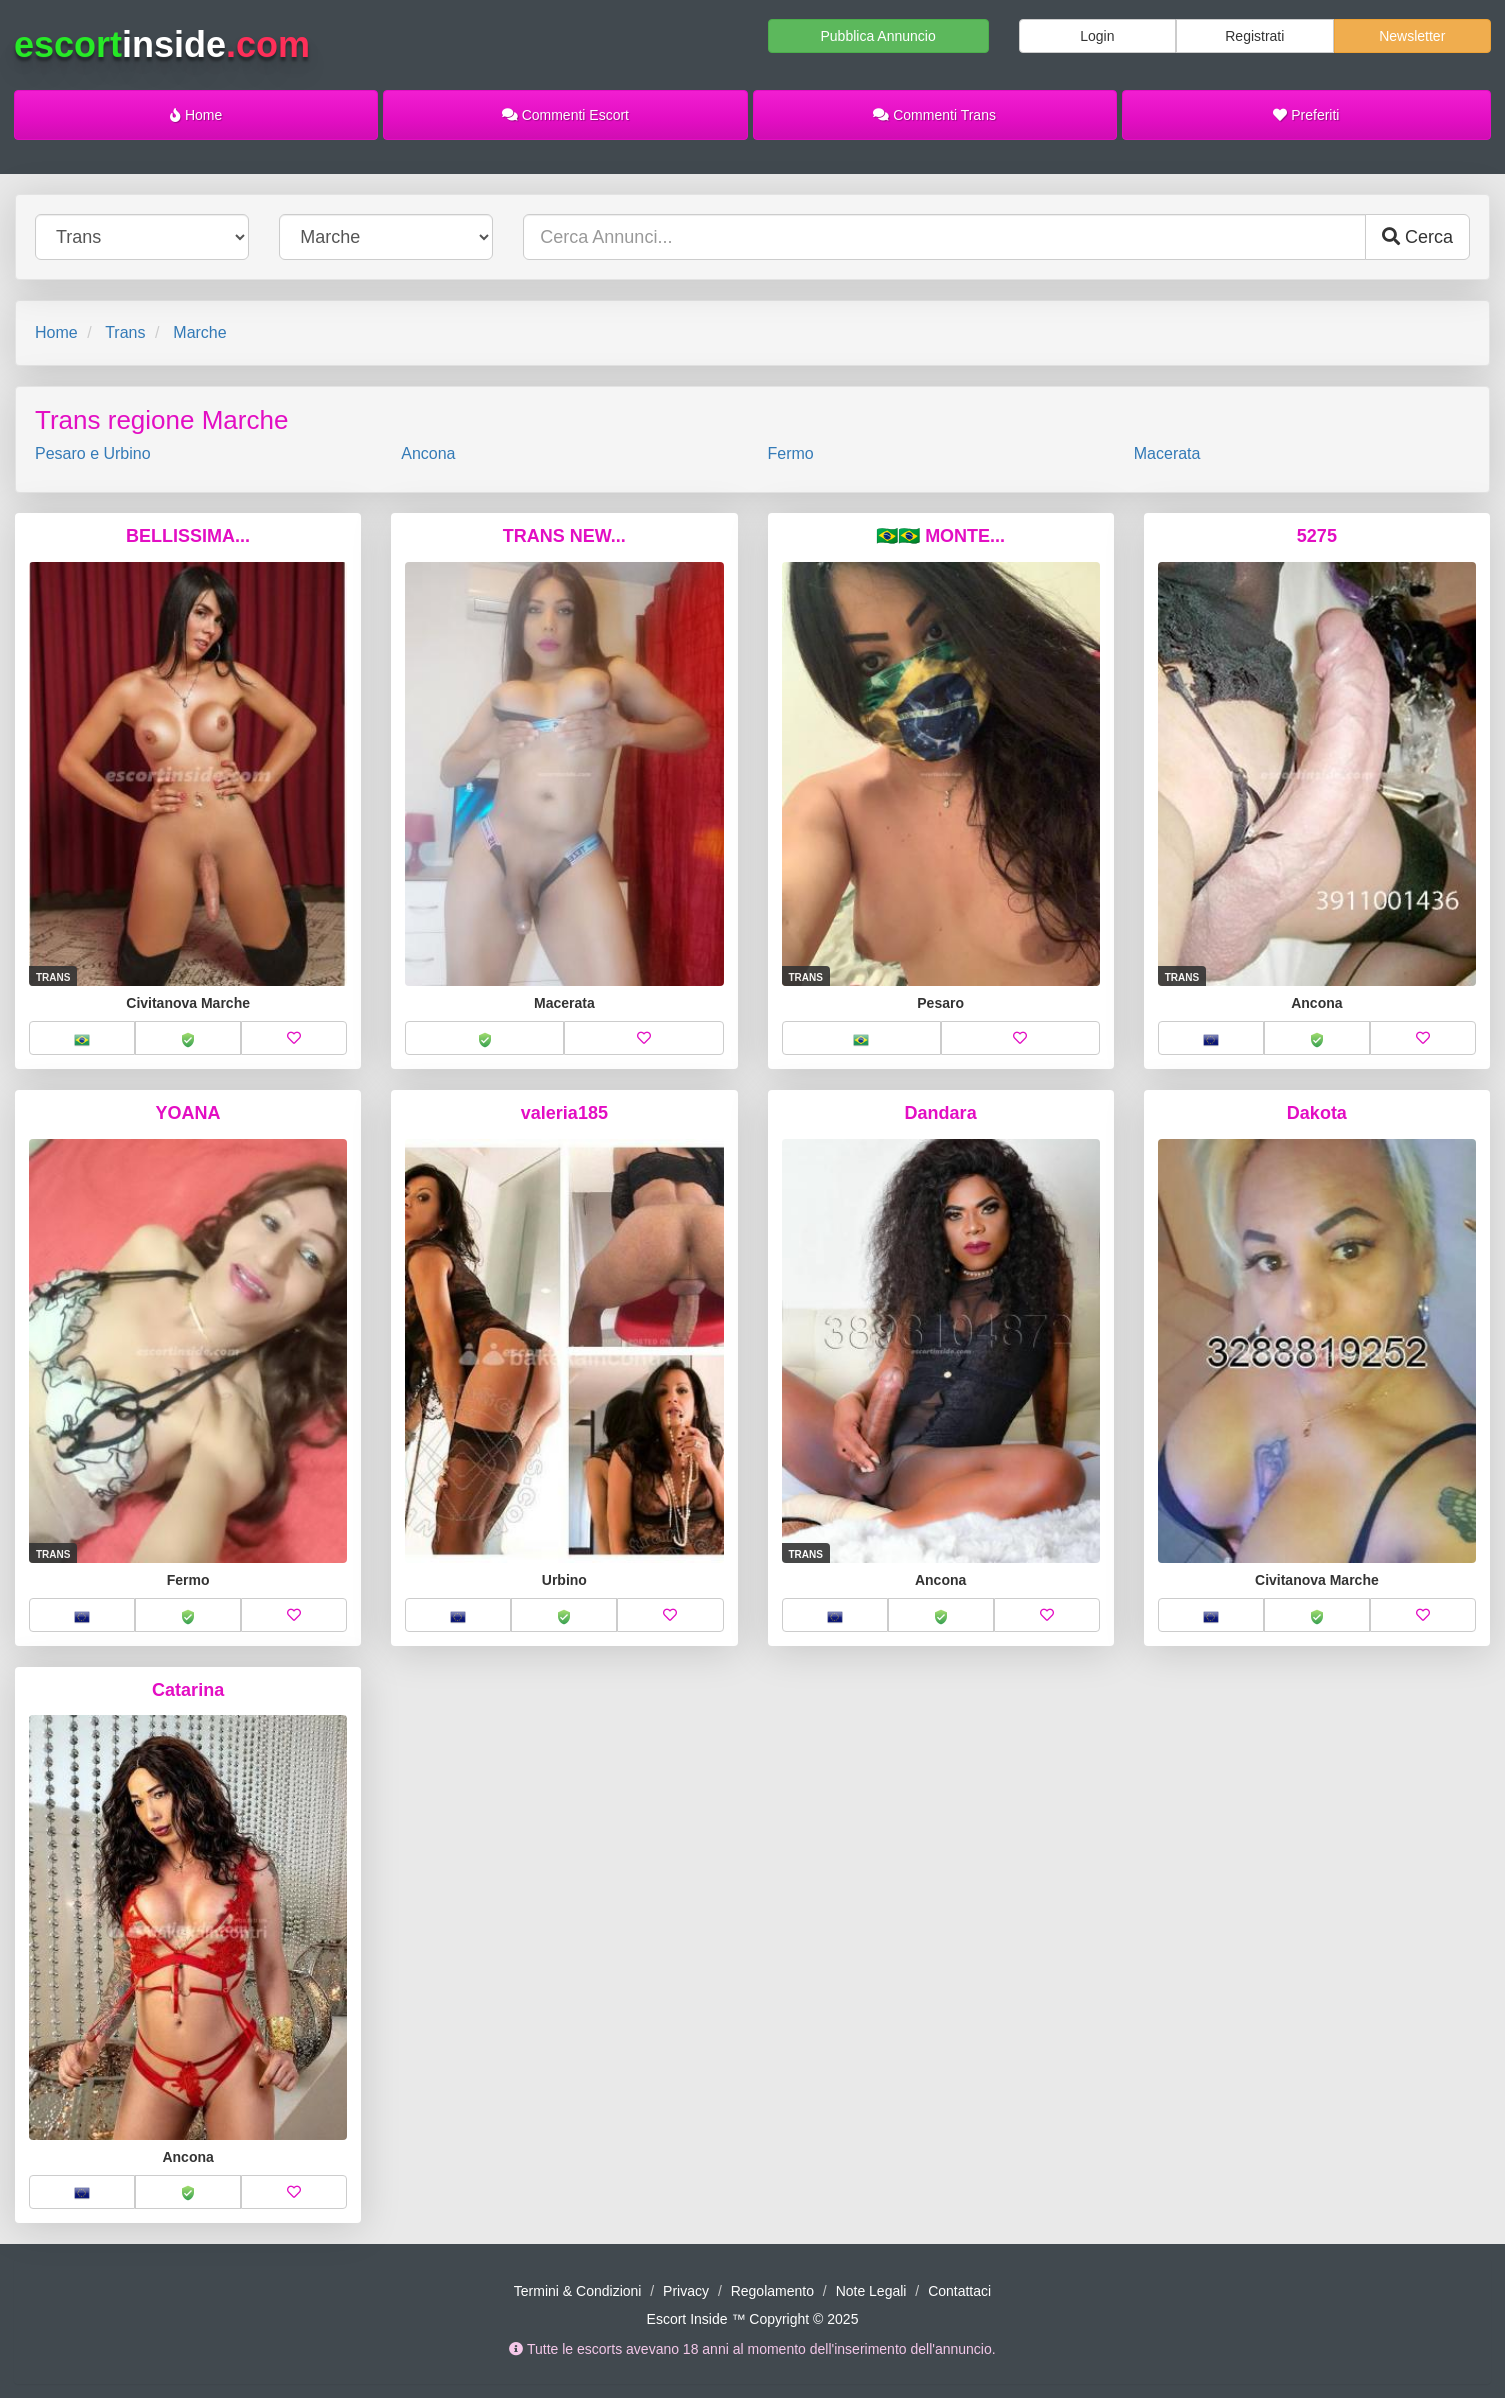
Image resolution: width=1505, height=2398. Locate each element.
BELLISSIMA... (188, 536)
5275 (1317, 536)
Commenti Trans (934, 115)
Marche (199, 332)
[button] (82, 1038)
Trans (125, 332)
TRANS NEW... (564, 536)
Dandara (941, 1113)
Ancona (428, 453)
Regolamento (772, 2291)
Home (196, 115)
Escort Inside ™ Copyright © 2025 (753, 2319)
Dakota (1317, 1113)
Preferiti (1306, 115)
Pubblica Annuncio (877, 36)
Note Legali (871, 2291)
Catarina (188, 1690)
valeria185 (564, 1113)
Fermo (791, 453)
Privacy (686, 2291)
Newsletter (1412, 36)
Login (1097, 36)
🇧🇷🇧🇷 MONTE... (940, 536)
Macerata (1167, 453)
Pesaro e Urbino (93, 453)
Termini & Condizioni (578, 2291)
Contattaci (959, 2291)
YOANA (188, 1113)
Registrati (1254, 36)
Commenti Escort (565, 115)
